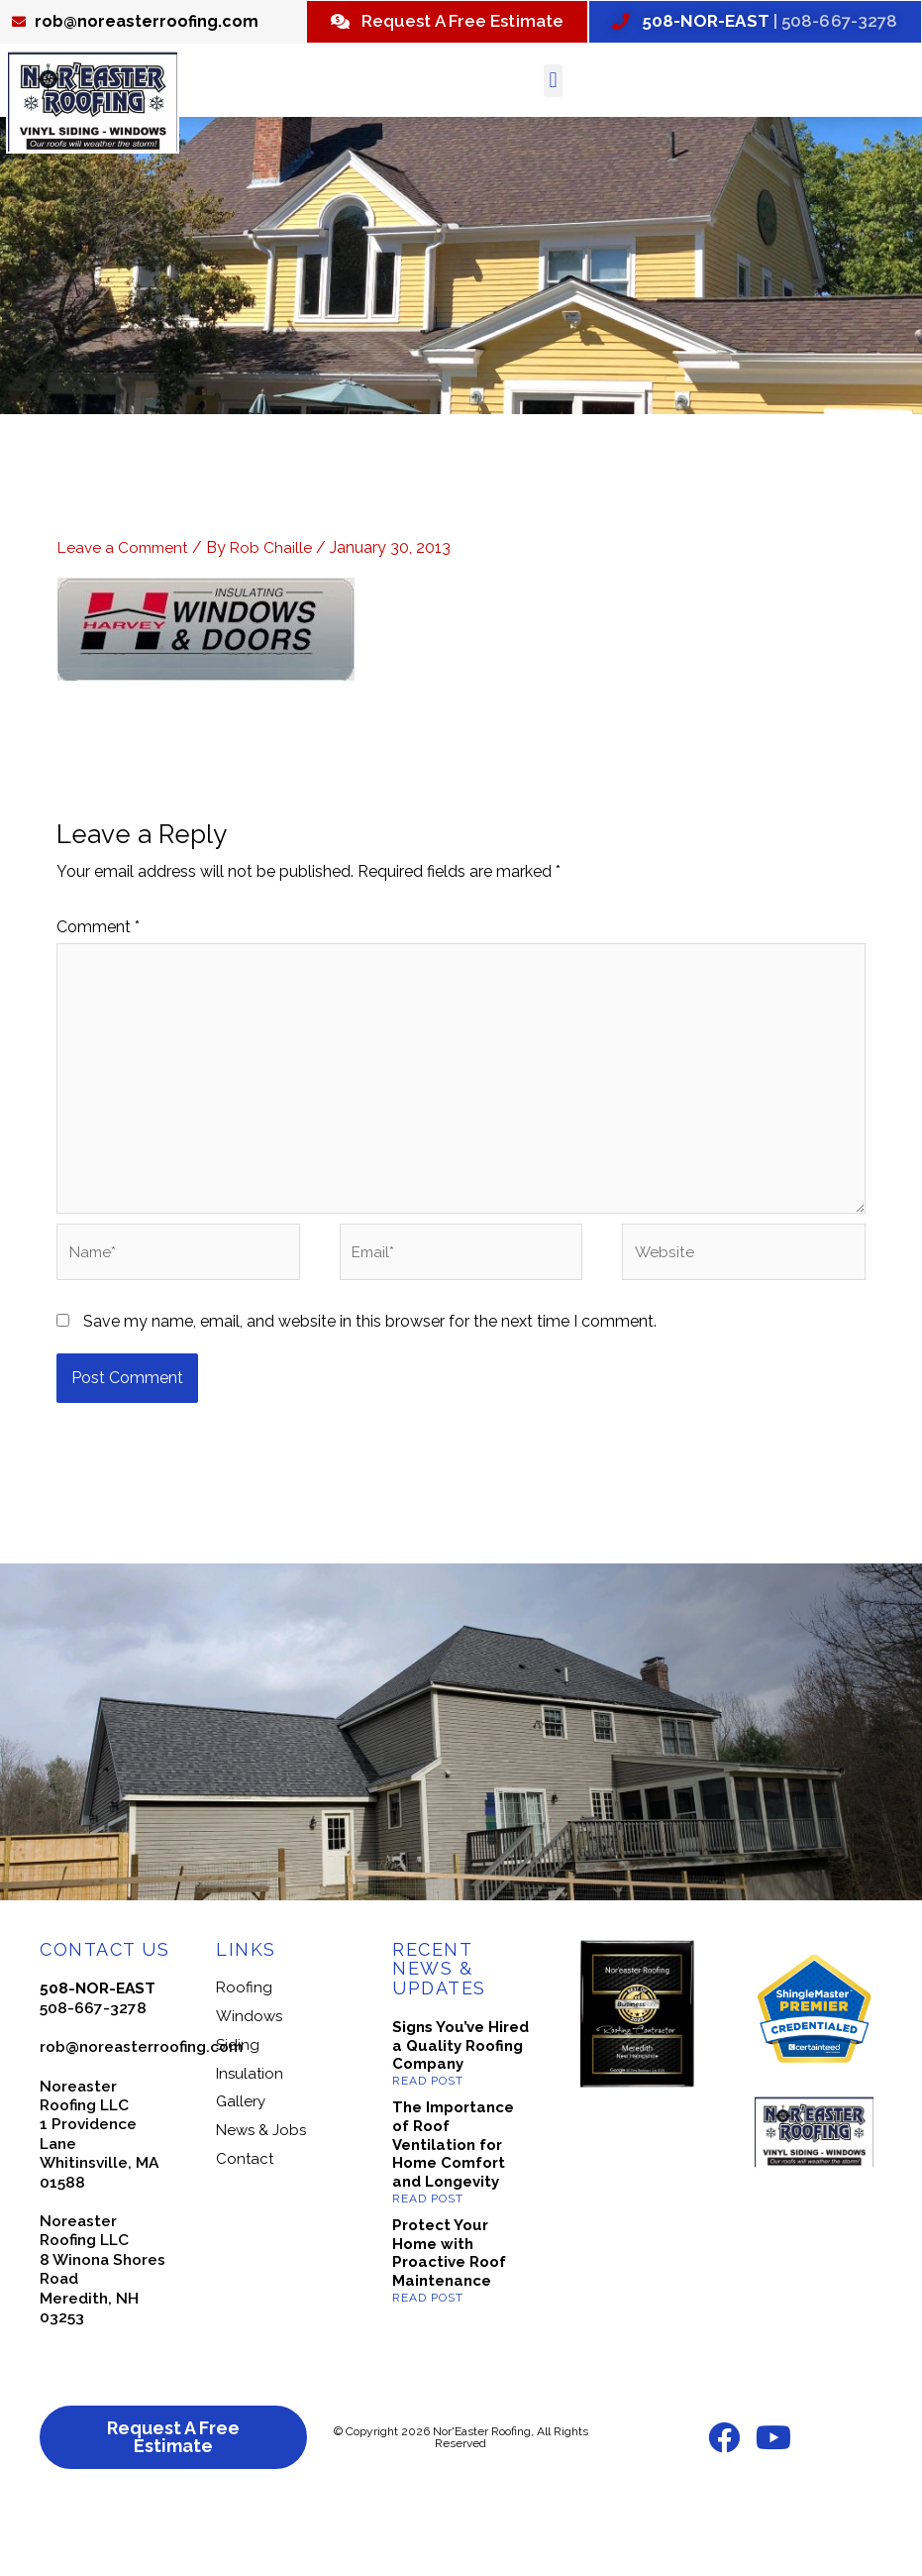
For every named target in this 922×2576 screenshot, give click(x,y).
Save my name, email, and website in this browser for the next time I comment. (370, 1378)
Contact (244, 2216)
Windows (249, 2075)
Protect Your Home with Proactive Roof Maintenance (449, 2311)
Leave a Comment (125, 596)
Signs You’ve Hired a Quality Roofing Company (460, 2104)
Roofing (244, 2046)
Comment (98, 974)
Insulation (249, 2131)
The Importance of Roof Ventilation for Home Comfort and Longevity (453, 2203)
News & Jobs (261, 2189)
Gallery (240, 2160)
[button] (553, 129)
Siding (237, 2102)
